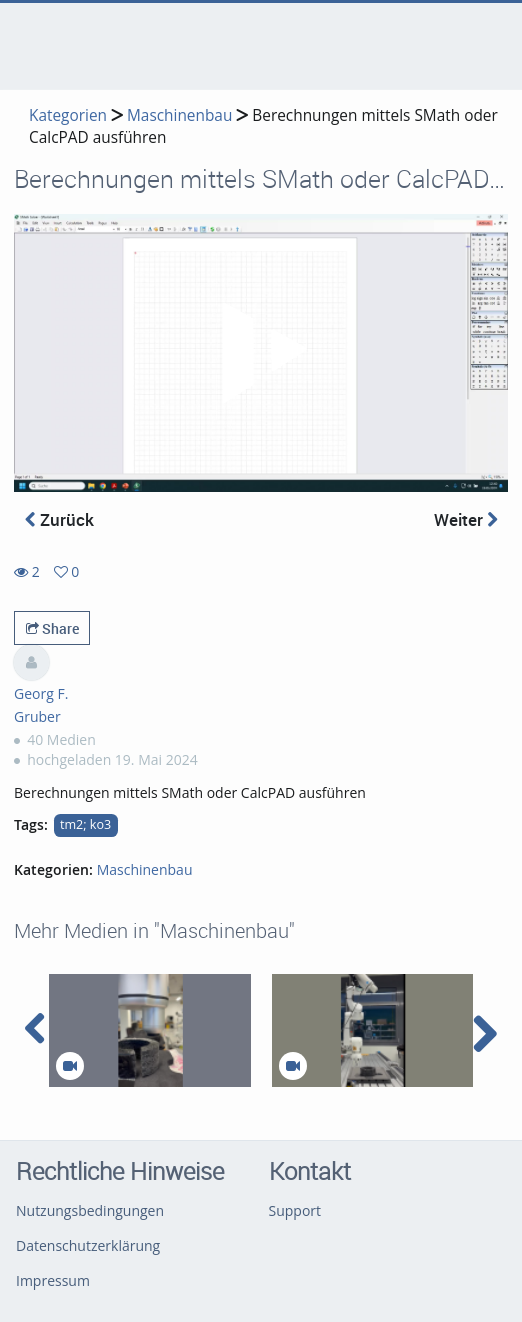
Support (295, 1210)
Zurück (59, 519)
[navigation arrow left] (35, 1029)
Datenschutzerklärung (88, 1245)
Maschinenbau (179, 115)
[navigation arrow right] (484, 1034)
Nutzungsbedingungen (90, 1210)
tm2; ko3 (85, 824)
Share (52, 628)
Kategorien (68, 115)
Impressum (53, 1280)
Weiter (466, 519)
